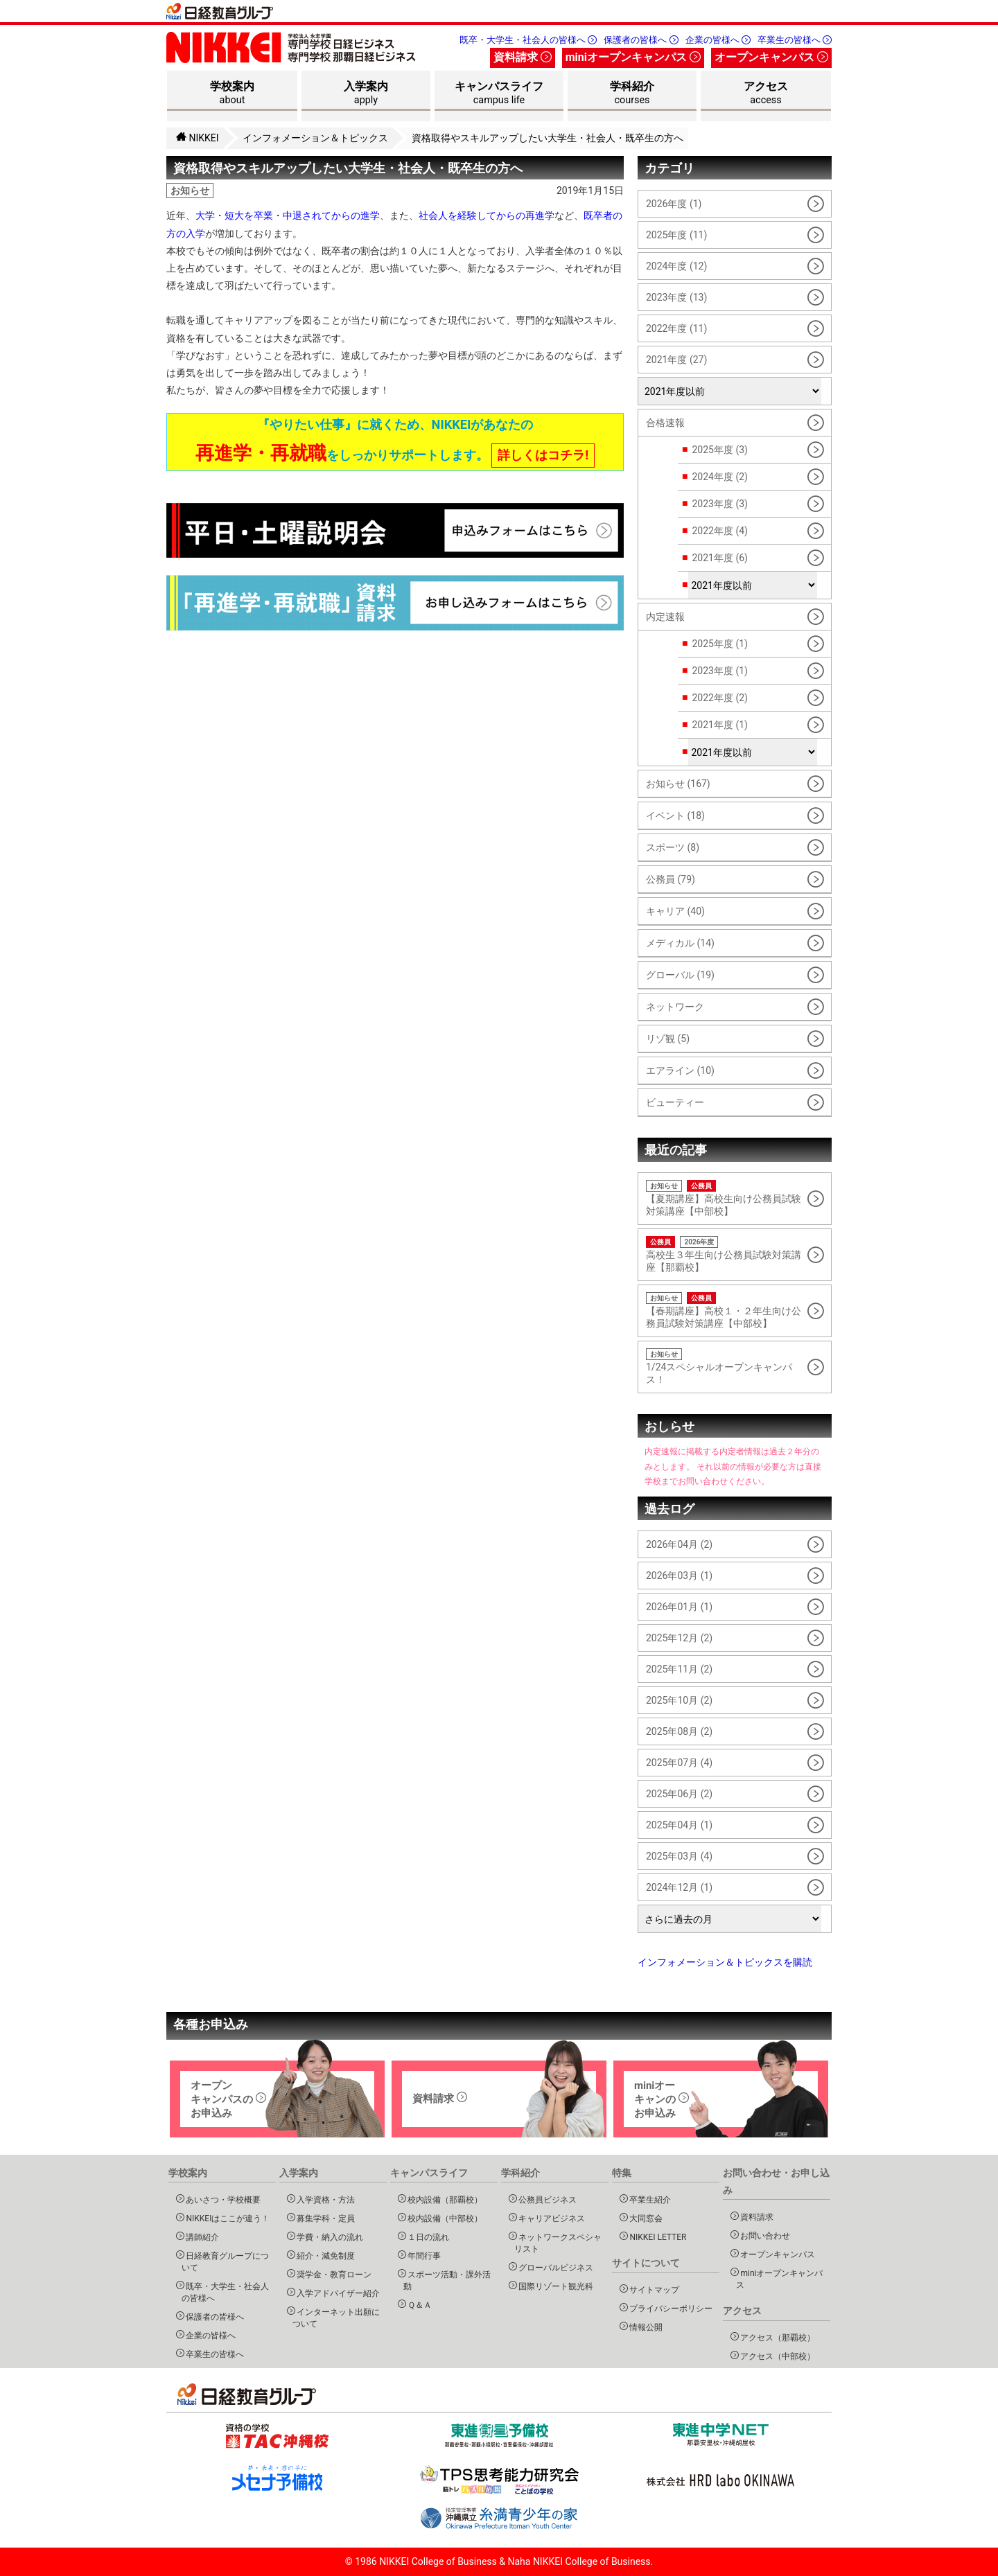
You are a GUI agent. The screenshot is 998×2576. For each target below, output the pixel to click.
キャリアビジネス (550, 2218)
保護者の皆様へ (641, 40)
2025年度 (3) (719, 449)
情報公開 (644, 2327)
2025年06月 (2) (679, 1793)
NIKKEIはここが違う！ (226, 2218)
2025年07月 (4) (679, 1762)
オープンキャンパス (771, 57)
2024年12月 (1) (679, 1887)
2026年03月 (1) (679, 1575)
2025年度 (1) (719, 643)
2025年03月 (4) (679, 1856)
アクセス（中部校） (776, 2356)
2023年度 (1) (719, 670)
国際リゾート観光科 (554, 2286)
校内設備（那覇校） (443, 2199)
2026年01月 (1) (679, 1606)
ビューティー (675, 1102)
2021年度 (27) (676, 359)
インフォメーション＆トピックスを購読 (725, 1962)
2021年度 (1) (719, 724)
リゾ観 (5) (668, 1038)
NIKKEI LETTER (656, 2237)
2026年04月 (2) (679, 1544)
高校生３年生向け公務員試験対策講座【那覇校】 (724, 1254)
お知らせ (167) (678, 783)
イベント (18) (675, 815)
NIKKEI (197, 137)
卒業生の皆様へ (795, 40)
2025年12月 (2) (679, 1637)
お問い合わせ (763, 2235)
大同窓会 (644, 2218)
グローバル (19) (680, 974)
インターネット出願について (336, 2317)
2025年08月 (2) (679, 1731)
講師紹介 (201, 2237)
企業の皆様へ (718, 40)
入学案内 (365, 95)
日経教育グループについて (226, 2261)
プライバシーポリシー (669, 2308)
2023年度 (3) (719, 503)
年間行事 (422, 2255)
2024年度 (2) (719, 476)
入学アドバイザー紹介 (336, 2293)
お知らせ (189, 190)
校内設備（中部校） (443, 2218)
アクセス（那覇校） (776, 2337)
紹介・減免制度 (324, 2255)
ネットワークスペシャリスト (558, 2243)
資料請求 (522, 57)
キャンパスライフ (499, 95)
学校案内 (232, 95)
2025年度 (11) (676, 234)
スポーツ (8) (672, 847)
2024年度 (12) (676, 266)
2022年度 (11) (676, 328)
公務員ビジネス (545, 2199)
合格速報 (665, 422)
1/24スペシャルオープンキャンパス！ (724, 1366)
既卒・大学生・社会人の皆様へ (528, 40)
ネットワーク (675, 1006)
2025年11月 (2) (679, 1669)
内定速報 (665, 616)
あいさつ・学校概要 (221, 2199)
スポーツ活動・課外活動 (447, 2280)
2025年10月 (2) (679, 1700)
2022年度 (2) (719, 697)
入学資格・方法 (324, 2199)
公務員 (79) (670, 879)
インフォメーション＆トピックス (315, 137)
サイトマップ (652, 2289)
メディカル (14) (680, 943)
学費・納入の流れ (328, 2237)
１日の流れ (426, 2237)
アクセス (766, 95)
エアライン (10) (680, 1070)
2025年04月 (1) (679, 1824)
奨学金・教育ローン (332, 2274)
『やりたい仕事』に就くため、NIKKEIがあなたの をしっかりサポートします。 (395, 442)
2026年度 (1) (673, 203)
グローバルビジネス (554, 2267)
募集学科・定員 (324, 2218)
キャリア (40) (675, 911)
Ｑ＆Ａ (417, 2305)
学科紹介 (632, 95)
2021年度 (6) (719, 557)
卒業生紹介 (648, 2199)
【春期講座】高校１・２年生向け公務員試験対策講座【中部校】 (724, 1310)
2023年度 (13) (676, 297)
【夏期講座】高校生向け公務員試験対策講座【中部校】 (724, 1198)
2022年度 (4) (719, 530)
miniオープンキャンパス (633, 57)
